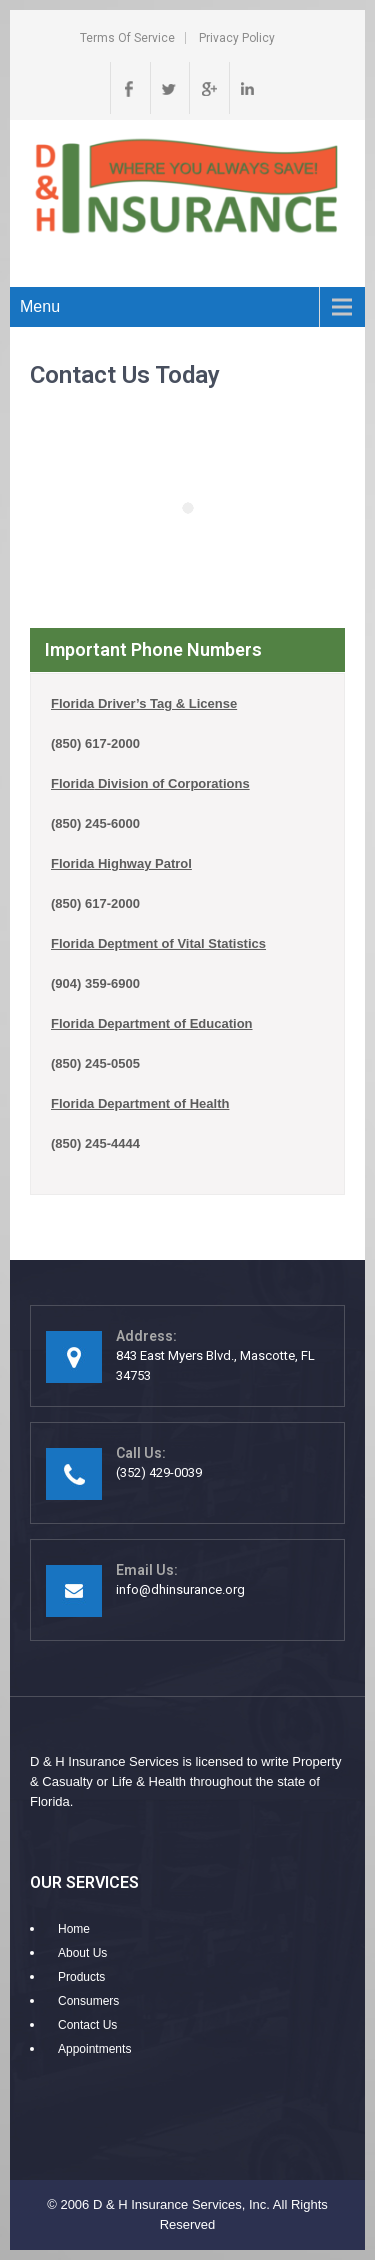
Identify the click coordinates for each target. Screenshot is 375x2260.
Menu (40, 306)
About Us (82, 1953)
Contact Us (87, 2025)
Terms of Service (127, 38)
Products (81, 1977)
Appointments (94, 2049)
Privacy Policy (237, 38)
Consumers (88, 2001)
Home (74, 1929)
